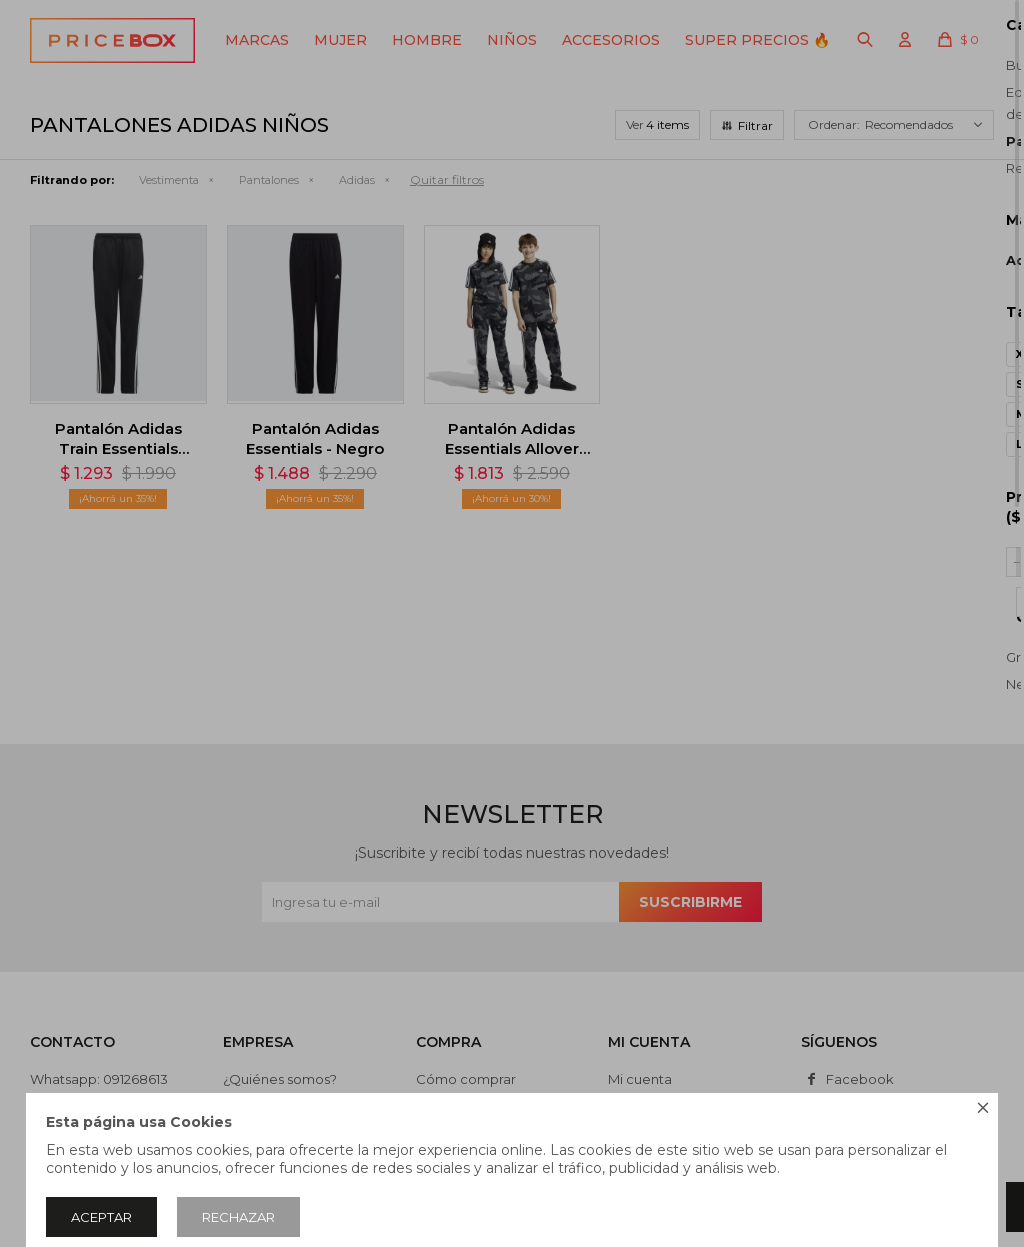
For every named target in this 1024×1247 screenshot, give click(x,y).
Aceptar (101, 1217)
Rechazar (238, 1217)
